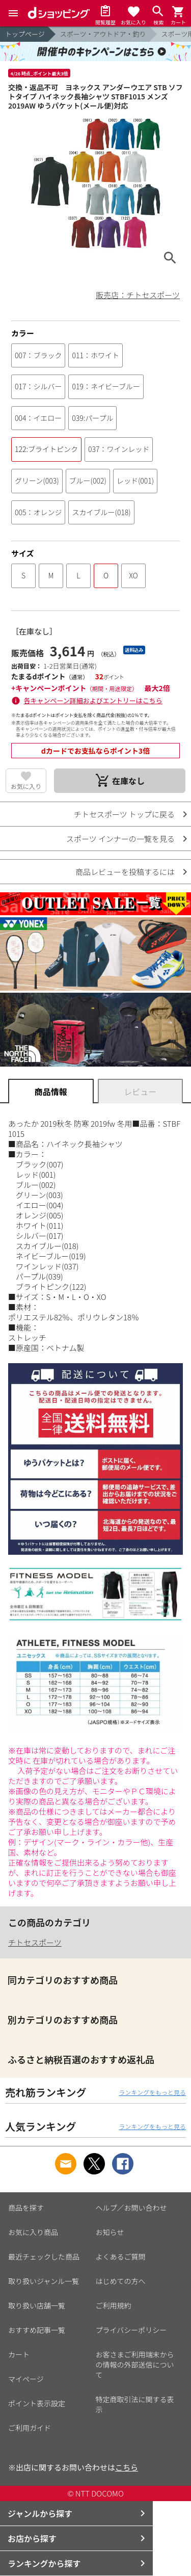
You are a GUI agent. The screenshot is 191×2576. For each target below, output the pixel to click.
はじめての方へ (121, 2281)
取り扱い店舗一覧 (36, 2305)
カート (19, 2354)
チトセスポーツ (35, 1942)
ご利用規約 (113, 2305)
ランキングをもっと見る (152, 2092)
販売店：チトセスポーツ (138, 294)
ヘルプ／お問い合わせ (131, 2207)
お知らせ (110, 2232)
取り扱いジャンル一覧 (43, 2281)
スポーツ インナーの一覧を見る (120, 838)
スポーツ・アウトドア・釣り (103, 34)
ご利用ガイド (29, 2428)
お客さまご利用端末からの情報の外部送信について (135, 2364)
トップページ (25, 34)
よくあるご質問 (121, 2256)
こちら (126, 2467)
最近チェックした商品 (43, 2256)
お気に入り (26, 786)
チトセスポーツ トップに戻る (124, 814)
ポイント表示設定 (36, 2403)
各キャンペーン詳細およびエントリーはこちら (93, 700)
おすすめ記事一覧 (36, 2330)
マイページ (26, 2379)
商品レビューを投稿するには (125, 871)
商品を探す (26, 2207)
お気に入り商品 (33, 2232)
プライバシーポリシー (131, 2330)
